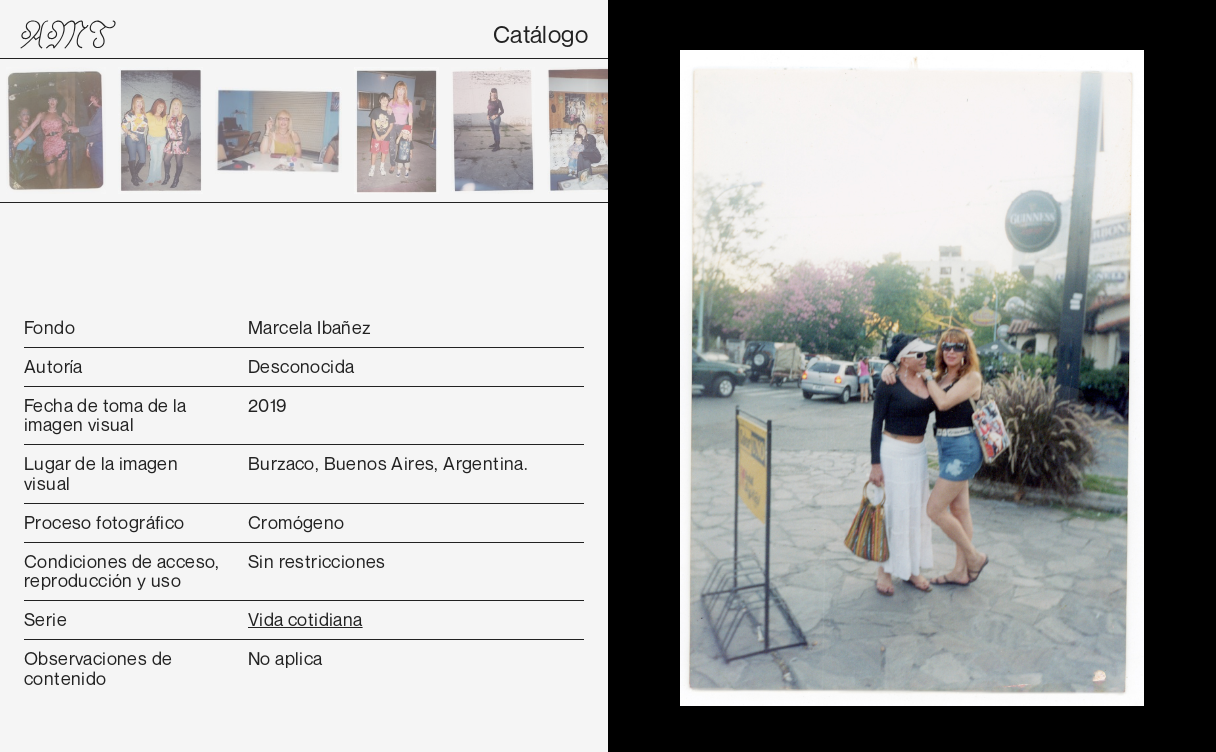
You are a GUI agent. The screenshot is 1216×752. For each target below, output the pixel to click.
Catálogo (540, 34)
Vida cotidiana (305, 619)
